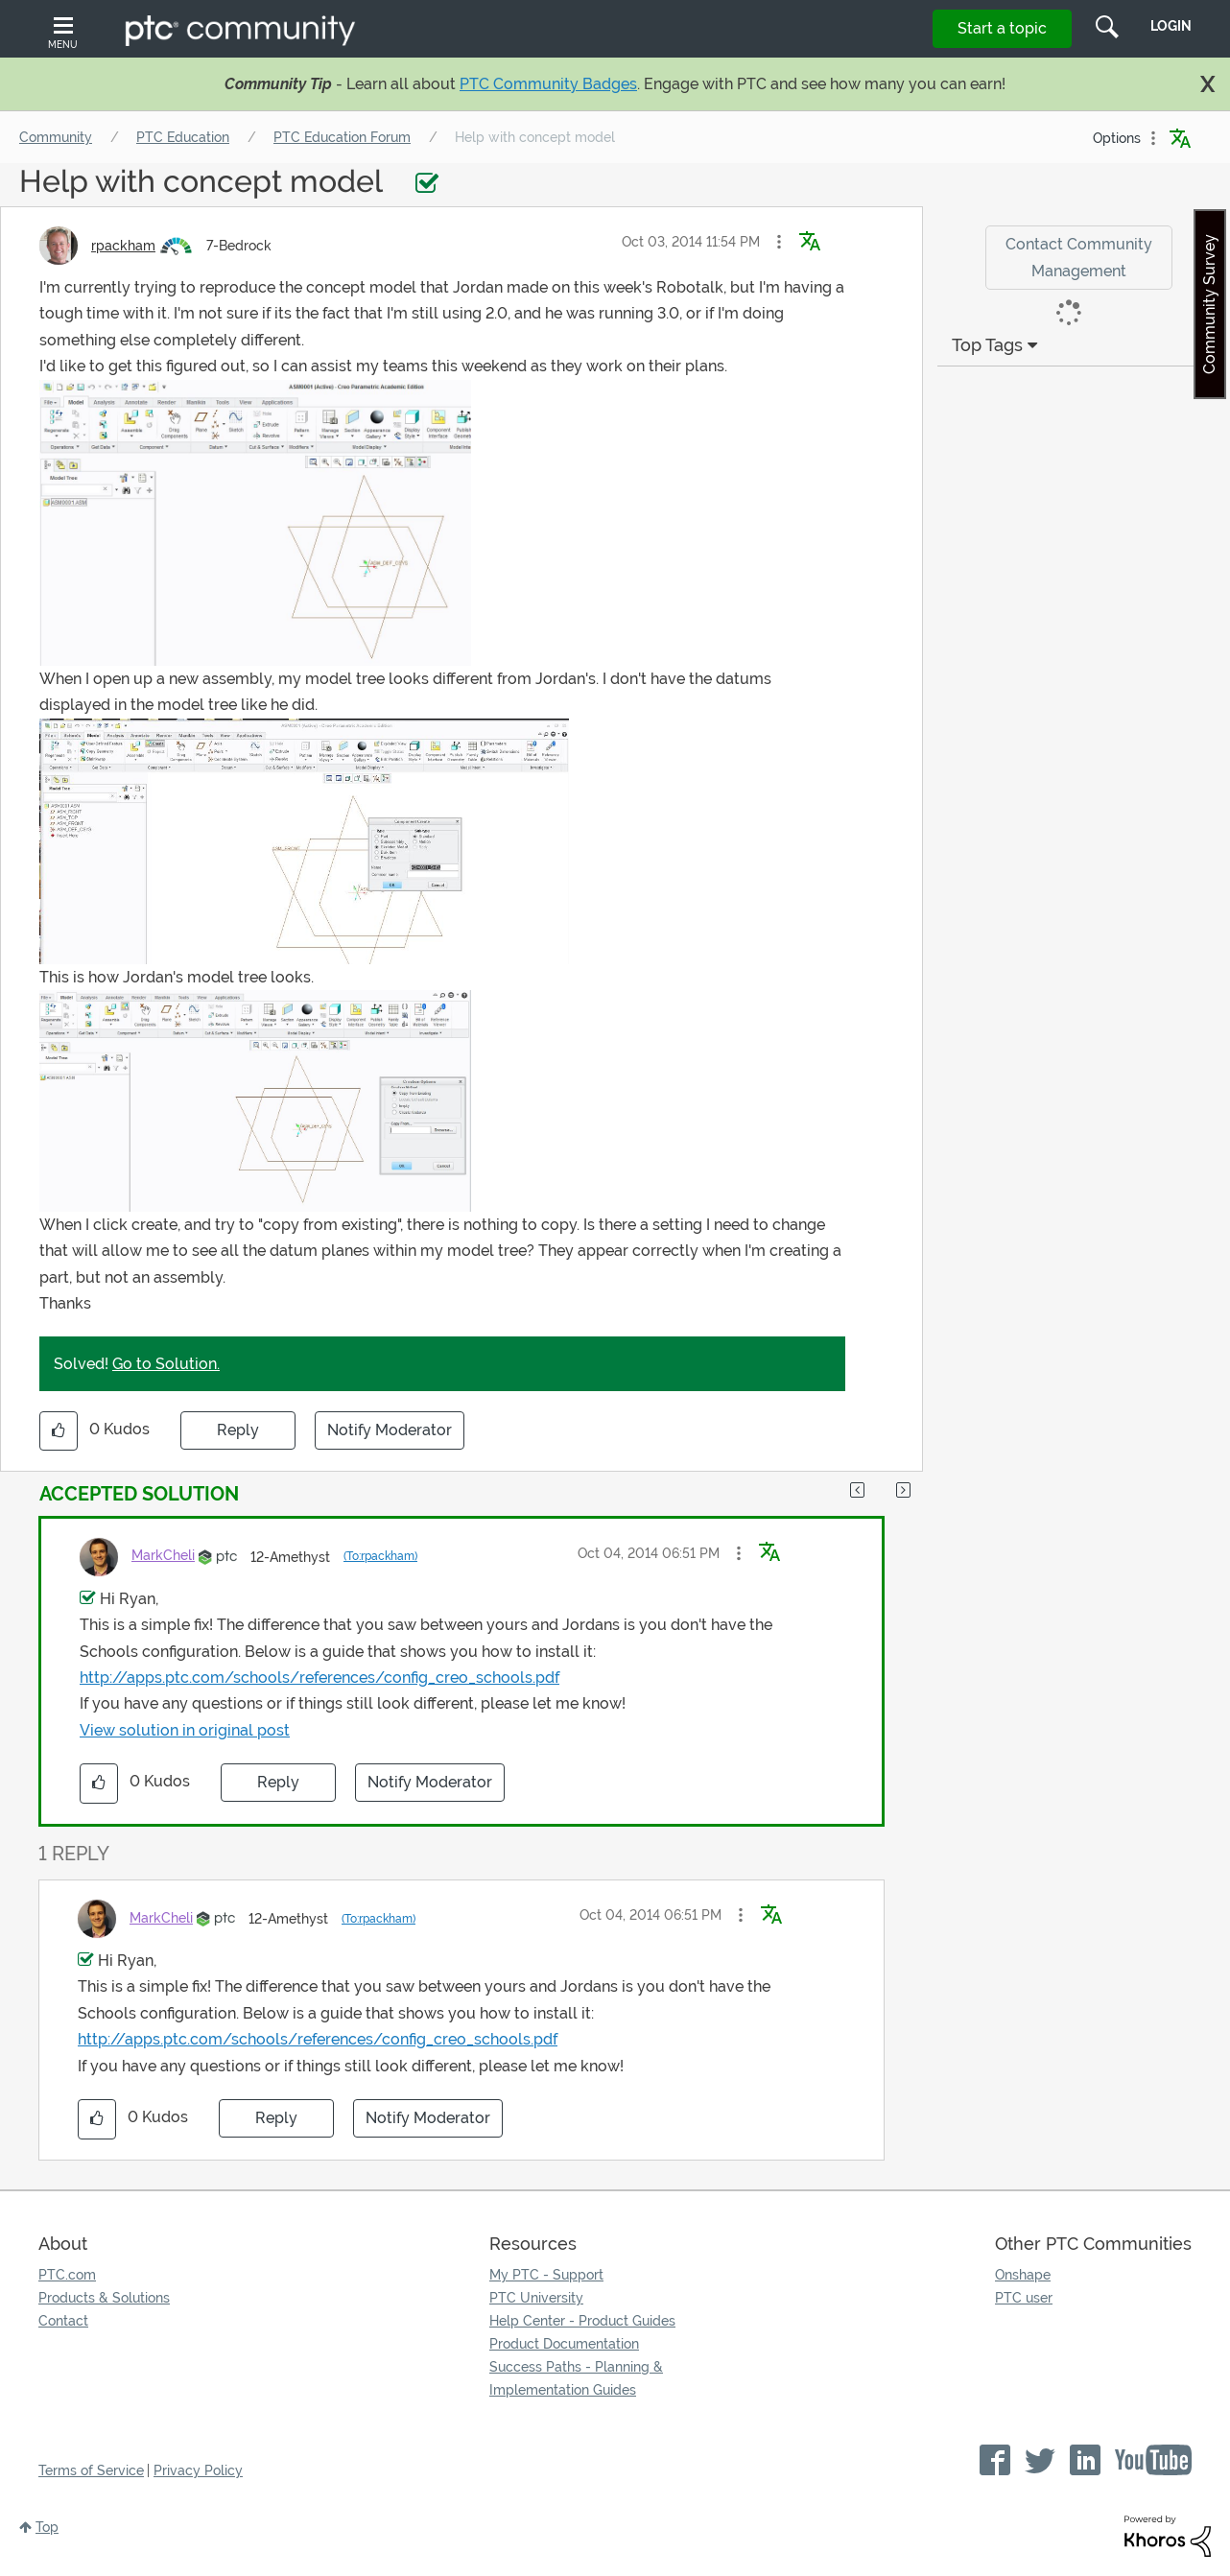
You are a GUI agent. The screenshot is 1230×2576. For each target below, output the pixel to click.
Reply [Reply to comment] (278, 1782)
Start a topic (1002, 28)
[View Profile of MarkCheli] (163, 1555)
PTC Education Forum (342, 137)
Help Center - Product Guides (582, 2320)
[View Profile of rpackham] (123, 245)
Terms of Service (91, 2470)
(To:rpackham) (380, 1556)
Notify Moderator (389, 1430)
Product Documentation (564, 2343)
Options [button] (1117, 138)
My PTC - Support (546, 2274)
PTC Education (182, 137)
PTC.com (67, 2274)
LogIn (1171, 26)
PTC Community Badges (548, 84)
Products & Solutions (104, 2297)
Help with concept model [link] (535, 137)
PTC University (536, 2297)
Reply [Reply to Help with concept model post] (238, 1430)
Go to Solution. (166, 1364)
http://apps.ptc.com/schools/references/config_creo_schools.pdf (319, 1677)
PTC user (1024, 2297)
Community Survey (1209, 304)
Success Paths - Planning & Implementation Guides (576, 2378)
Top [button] (47, 2527)
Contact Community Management (1078, 257)
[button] (779, 241)
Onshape (1023, 2274)
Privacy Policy (198, 2470)
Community (55, 137)
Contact (63, 2320)
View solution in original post (185, 1730)
